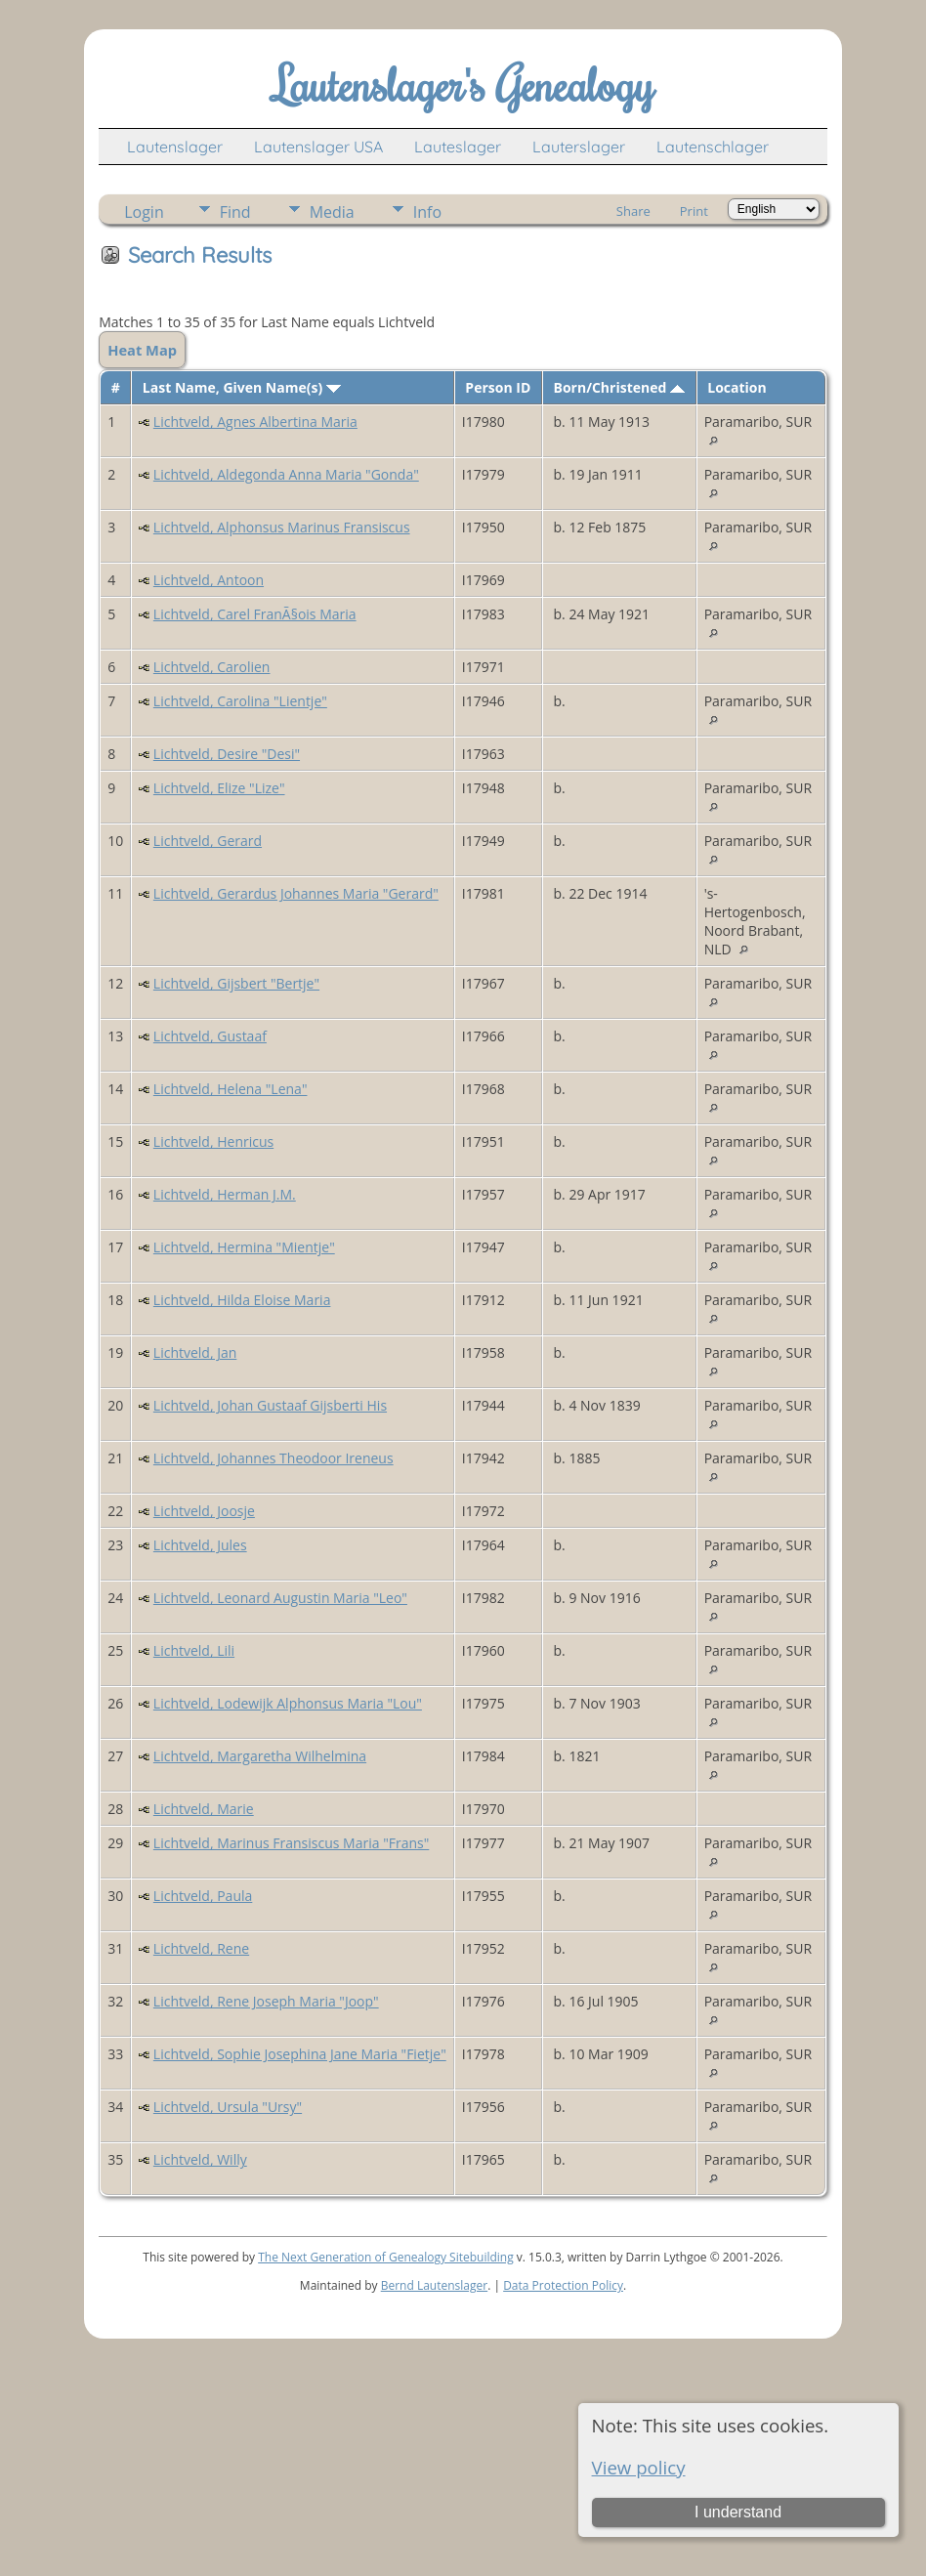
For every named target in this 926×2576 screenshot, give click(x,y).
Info (427, 212)
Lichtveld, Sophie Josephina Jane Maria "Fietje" (299, 2054)
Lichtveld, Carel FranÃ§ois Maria (255, 614)
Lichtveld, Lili (193, 1650)
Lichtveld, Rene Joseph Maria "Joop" (266, 2001)
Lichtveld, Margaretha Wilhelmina (259, 1756)
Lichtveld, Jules (200, 1545)
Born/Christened (619, 387)
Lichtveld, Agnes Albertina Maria (255, 421)
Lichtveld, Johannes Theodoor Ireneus (273, 1458)
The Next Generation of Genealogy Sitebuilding (386, 2257)
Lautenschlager (712, 146)
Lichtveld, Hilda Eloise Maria (242, 1299)
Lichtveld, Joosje (204, 1510)
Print (694, 211)
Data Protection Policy (563, 2285)
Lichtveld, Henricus (213, 1141)
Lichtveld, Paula (202, 1895)
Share (633, 211)
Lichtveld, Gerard (207, 840)
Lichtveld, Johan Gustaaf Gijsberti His (270, 1405)
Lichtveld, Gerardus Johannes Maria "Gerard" (296, 893)
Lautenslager (175, 146)
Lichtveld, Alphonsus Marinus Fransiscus (281, 527)
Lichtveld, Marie (203, 1808)
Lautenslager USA (318, 146)
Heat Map (142, 349)
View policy (639, 2467)
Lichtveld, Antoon (208, 579)
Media (332, 212)
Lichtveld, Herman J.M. (224, 1194)
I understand (737, 2512)
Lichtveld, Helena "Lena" (230, 1088)
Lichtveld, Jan (194, 1352)
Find (235, 212)
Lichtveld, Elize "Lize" (219, 788)
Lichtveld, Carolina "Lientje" (240, 701)
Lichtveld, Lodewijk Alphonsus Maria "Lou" (287, 1703)
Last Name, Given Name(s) (242, 387)
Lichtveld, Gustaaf (210, 1036)
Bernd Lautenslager (434, 2285)
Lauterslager (578, 146)
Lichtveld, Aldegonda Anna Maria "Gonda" (286, 474)
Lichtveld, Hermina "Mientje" (244, 1247)
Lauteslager (457, 146)
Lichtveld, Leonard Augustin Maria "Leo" (280, 1597)
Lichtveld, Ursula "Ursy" (227, 2106)
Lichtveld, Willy (200, 2159)
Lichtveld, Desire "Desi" (226, 753)
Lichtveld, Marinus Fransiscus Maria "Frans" (291, 1843)
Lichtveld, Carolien (212, 666)
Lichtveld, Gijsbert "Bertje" (236, 983)
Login (144, 212)
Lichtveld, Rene (201, 1948)
